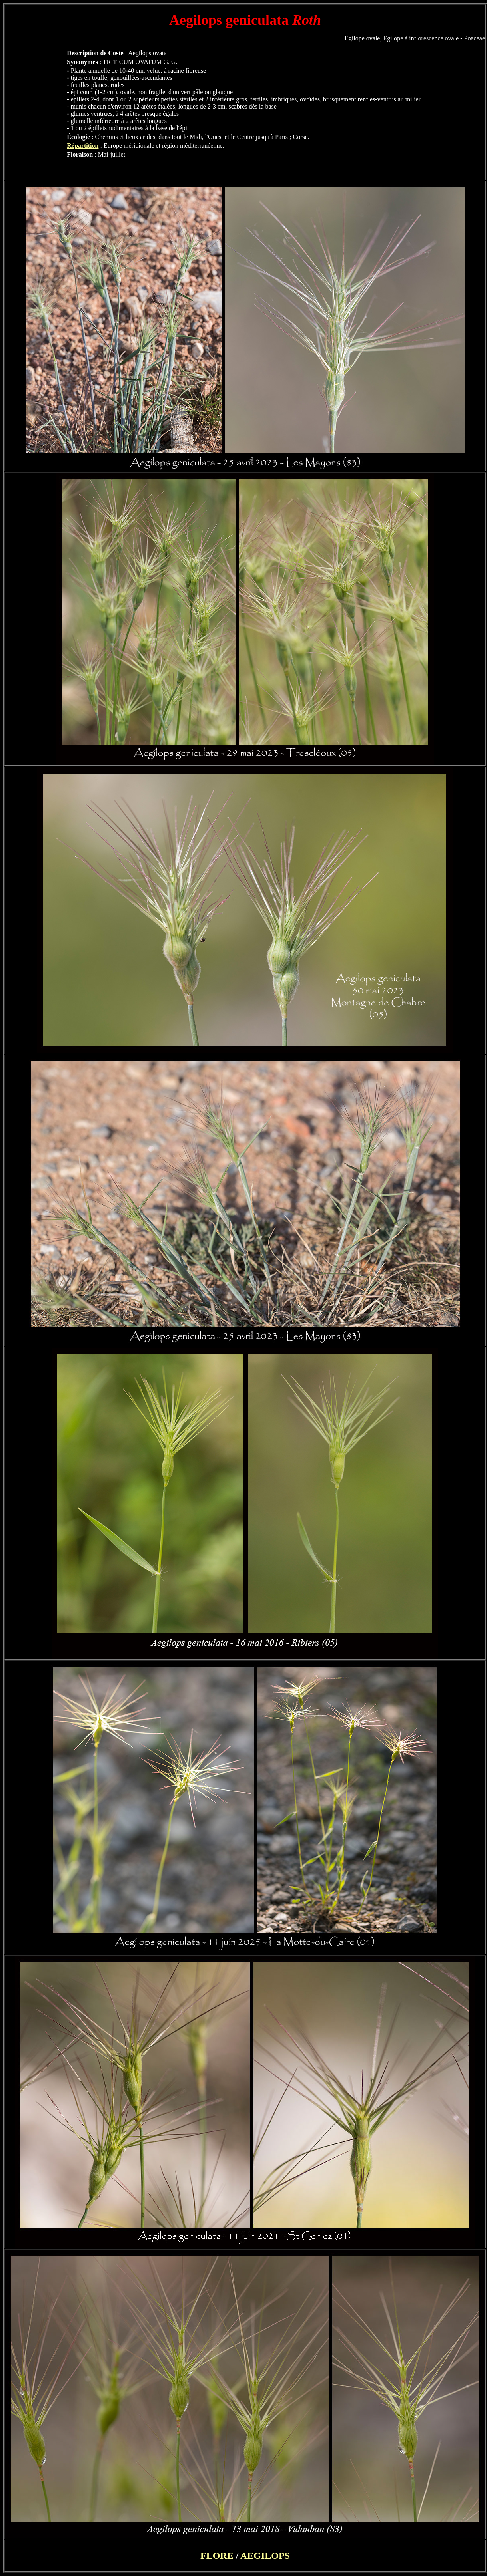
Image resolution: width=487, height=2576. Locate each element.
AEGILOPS (265, 2555)
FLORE (217, 2555)
